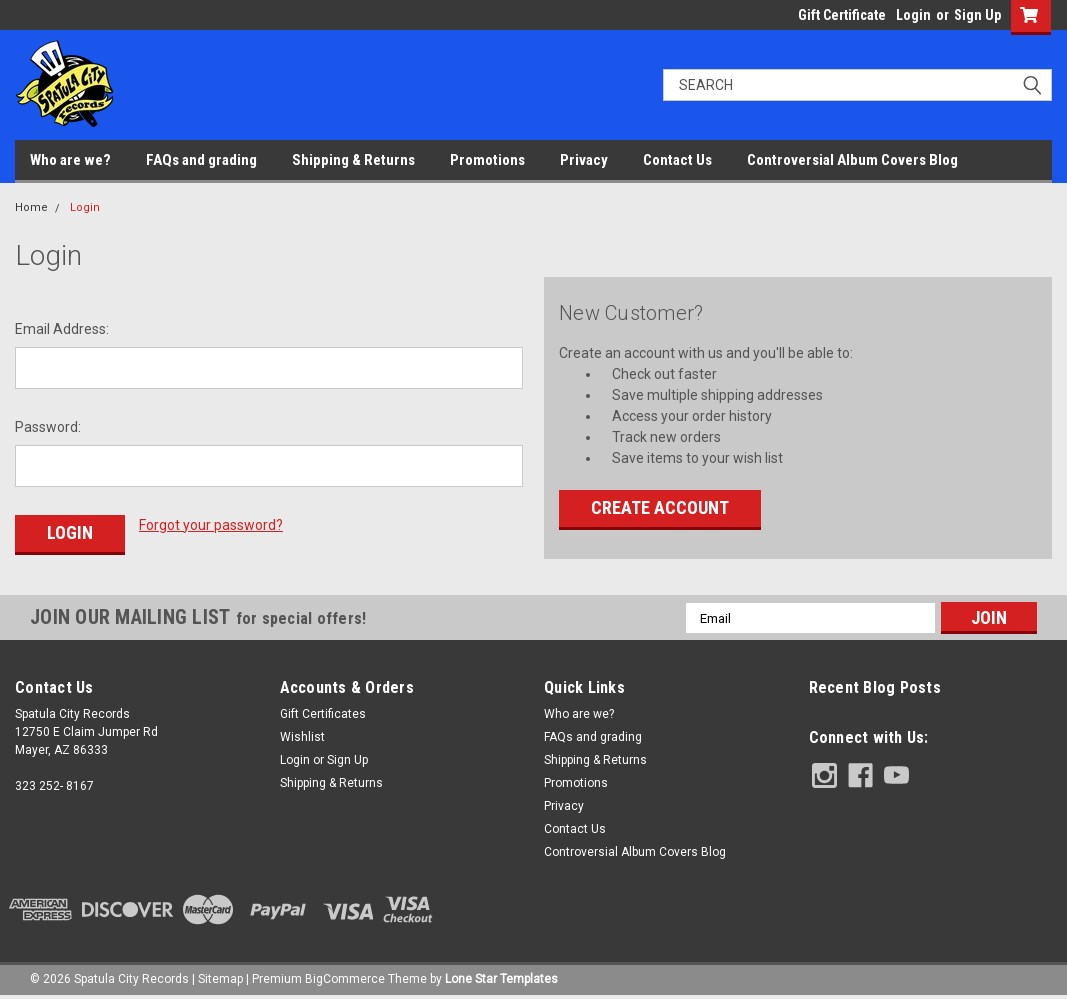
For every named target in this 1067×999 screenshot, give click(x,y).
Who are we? (70, 160)
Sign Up (977, 15)
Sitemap (220, 979)
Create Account (660, 507)
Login (913, 15)
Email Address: (62, 329)
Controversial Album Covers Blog (852, 160)
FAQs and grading (201, 160)
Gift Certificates (323, 714)
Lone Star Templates (501, 979)
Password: (48, 427)
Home (31, 207)
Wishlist (302, 737)
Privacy (584, 160)
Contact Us (677, 160)
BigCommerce (345, 979)
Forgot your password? (211, 525)
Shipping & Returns (353, 160)
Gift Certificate (842, 15)
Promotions (487, 160)
